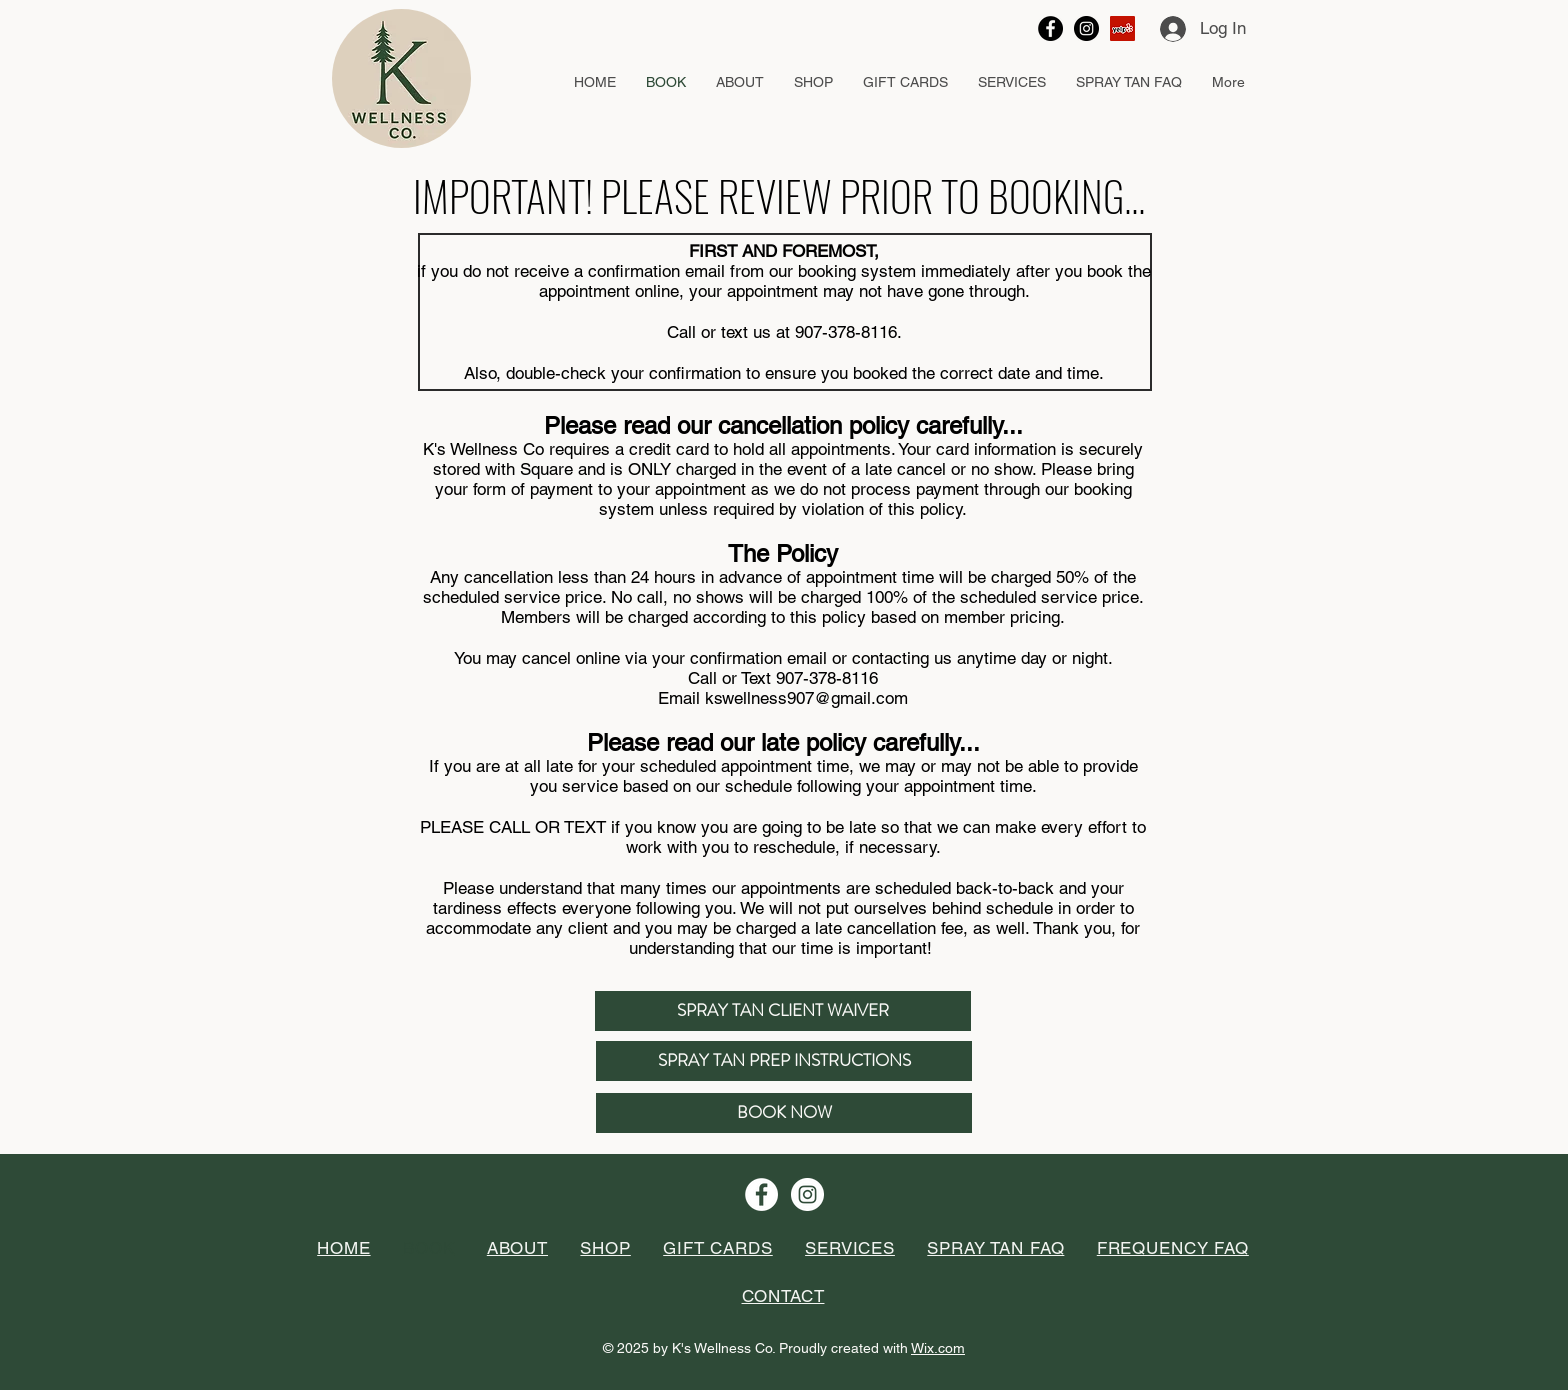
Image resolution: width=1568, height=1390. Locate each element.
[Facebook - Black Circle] (1050, 28)
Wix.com (938, 1348)
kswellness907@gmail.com (806, 698)
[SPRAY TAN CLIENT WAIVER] (783, 1011)
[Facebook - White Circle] (761, 1194)
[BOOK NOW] (784, 1113)
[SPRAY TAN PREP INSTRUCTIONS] (784, 1061)
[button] (740, 82)
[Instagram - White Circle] (807, 1194)
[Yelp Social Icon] (1122, 28)
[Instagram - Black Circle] (1086, 28)
